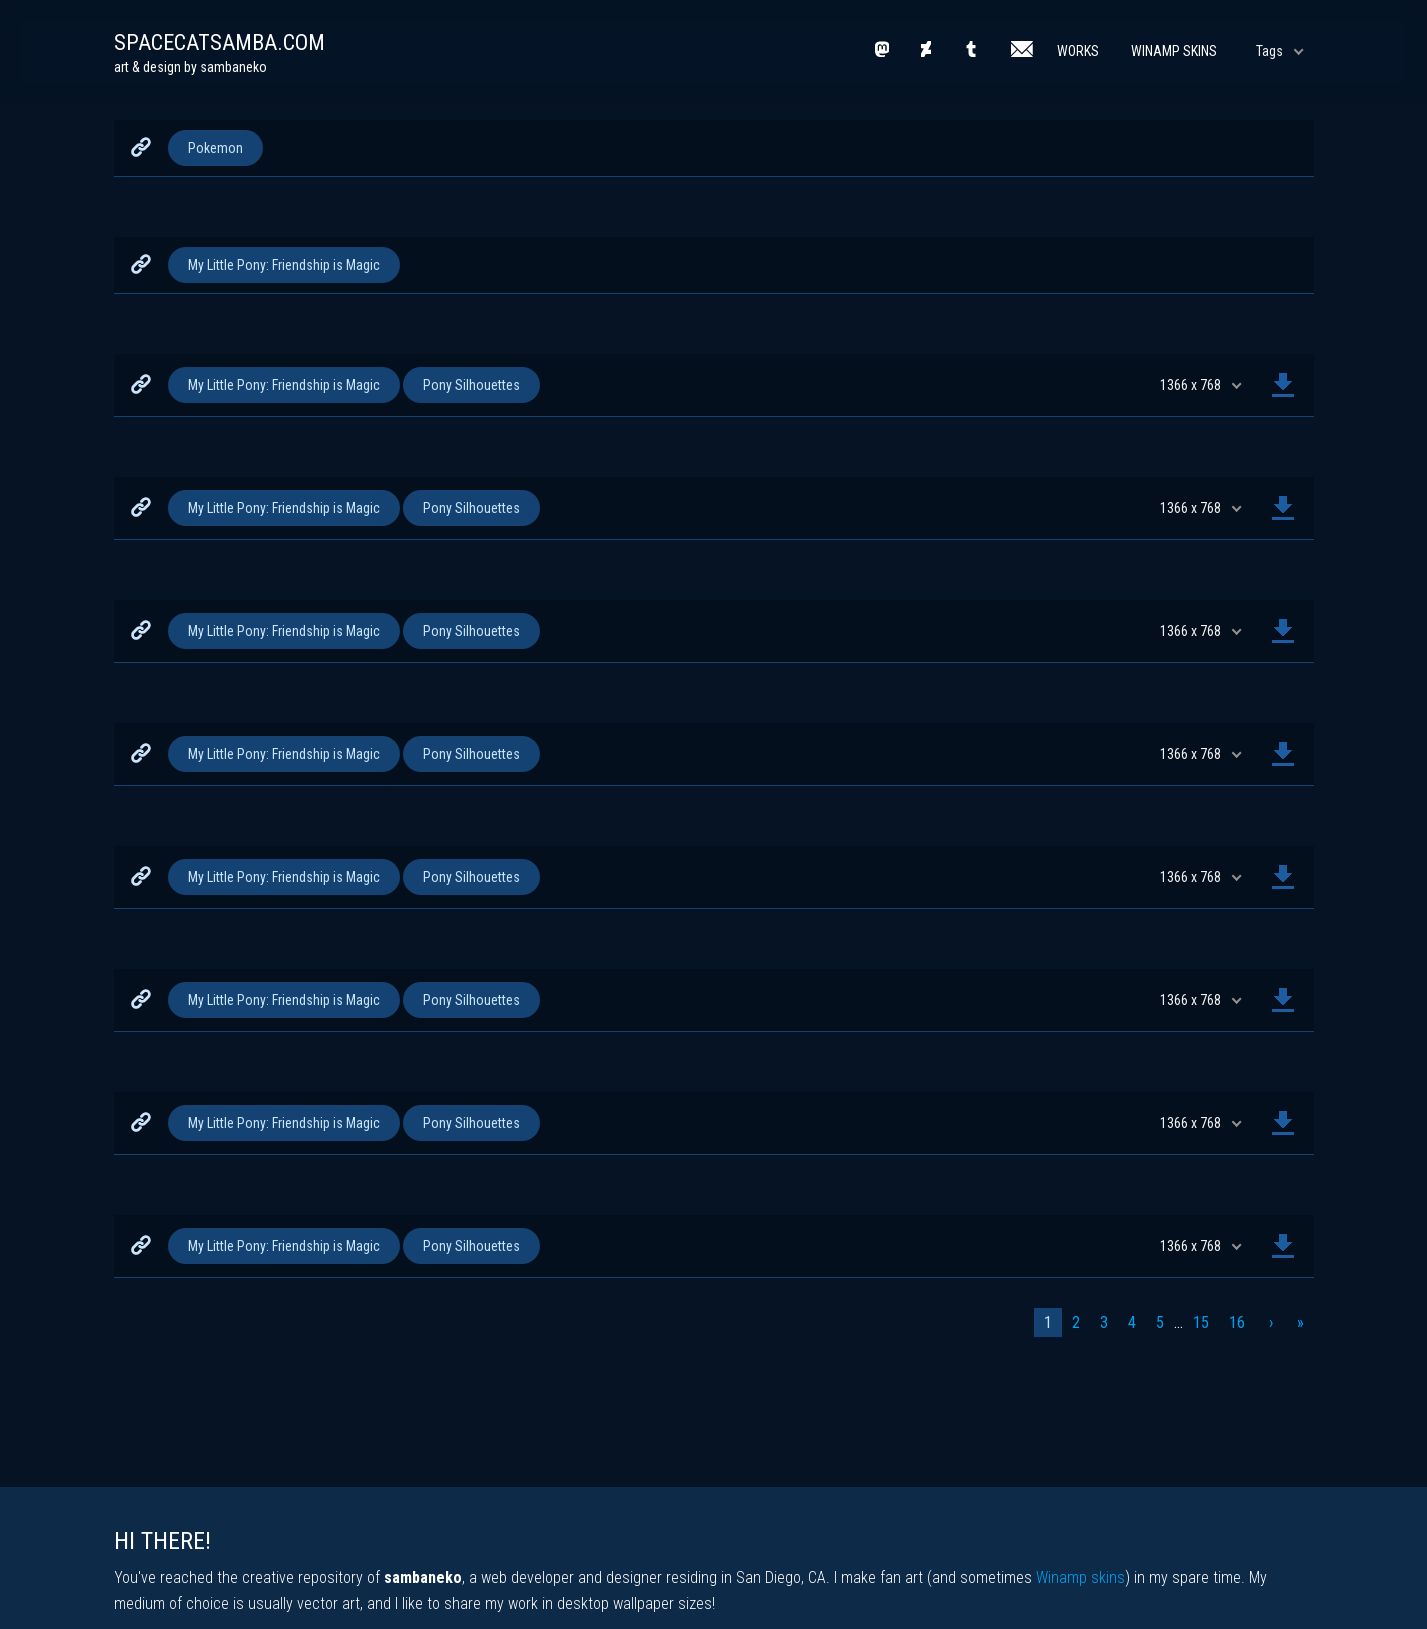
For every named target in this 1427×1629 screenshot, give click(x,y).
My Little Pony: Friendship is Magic (284, 265)
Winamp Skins (1174, 51)
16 (1237, 1322)
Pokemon (215, 148)
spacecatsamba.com (219, 42)
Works (1078, 51)
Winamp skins (1080, 1577)
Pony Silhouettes (471, 385)
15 (1201, 1322)
